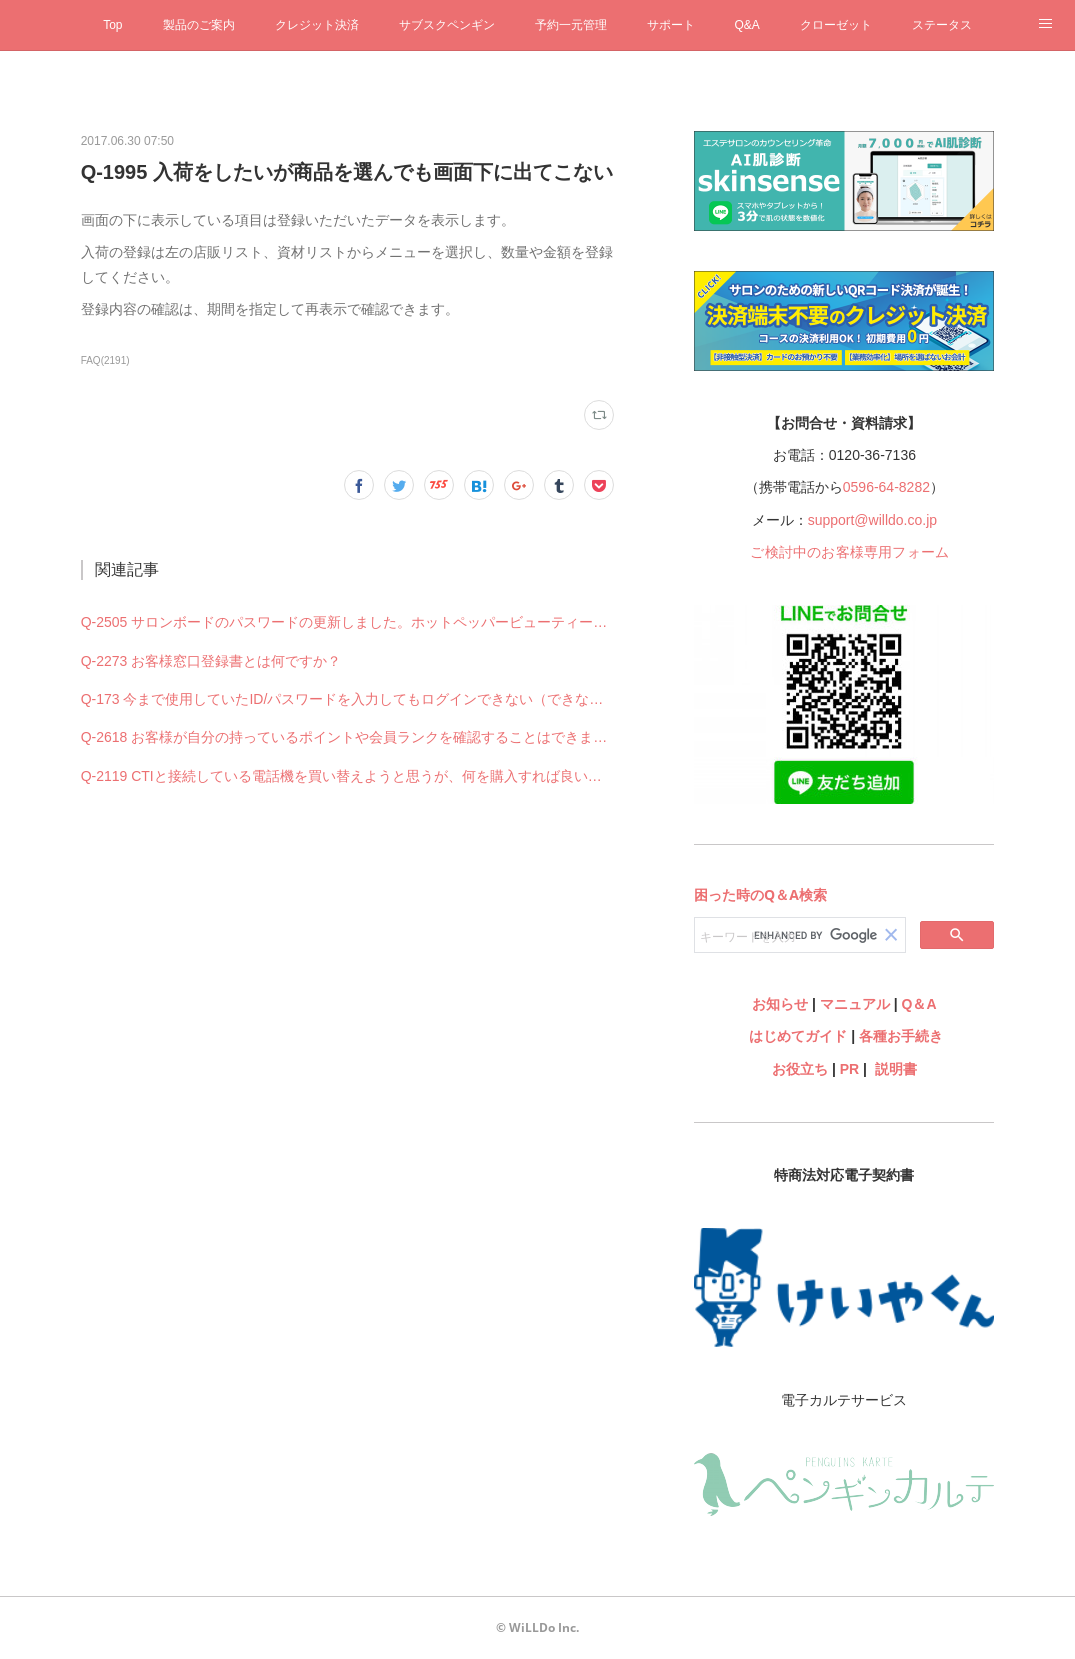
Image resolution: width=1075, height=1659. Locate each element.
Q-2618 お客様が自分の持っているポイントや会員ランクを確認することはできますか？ (348, 737)
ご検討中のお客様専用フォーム (849, 552)
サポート (671, 25)
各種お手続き (901, 1036)
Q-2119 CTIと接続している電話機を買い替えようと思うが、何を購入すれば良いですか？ (348, 776)
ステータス (942, 25)
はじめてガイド (797, 1036)
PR (849, 1069)
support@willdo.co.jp (872, 520)
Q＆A (919, 1004)
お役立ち (800, 1069)
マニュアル (855, 1004)
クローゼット (836, 25)
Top (112, 25)
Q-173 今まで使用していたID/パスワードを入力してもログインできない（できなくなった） (348, 699)
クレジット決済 (317, 25)
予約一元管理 (571, 25)
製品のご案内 (199, 25)
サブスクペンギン (447, 25)
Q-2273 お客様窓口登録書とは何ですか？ (211, 661)
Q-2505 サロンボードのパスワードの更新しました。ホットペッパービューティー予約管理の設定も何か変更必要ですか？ (348, 622)
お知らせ (780, 1004)
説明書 (896, 1069)
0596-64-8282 (886, 487)
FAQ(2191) (105, 360)
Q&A (747, 25)
